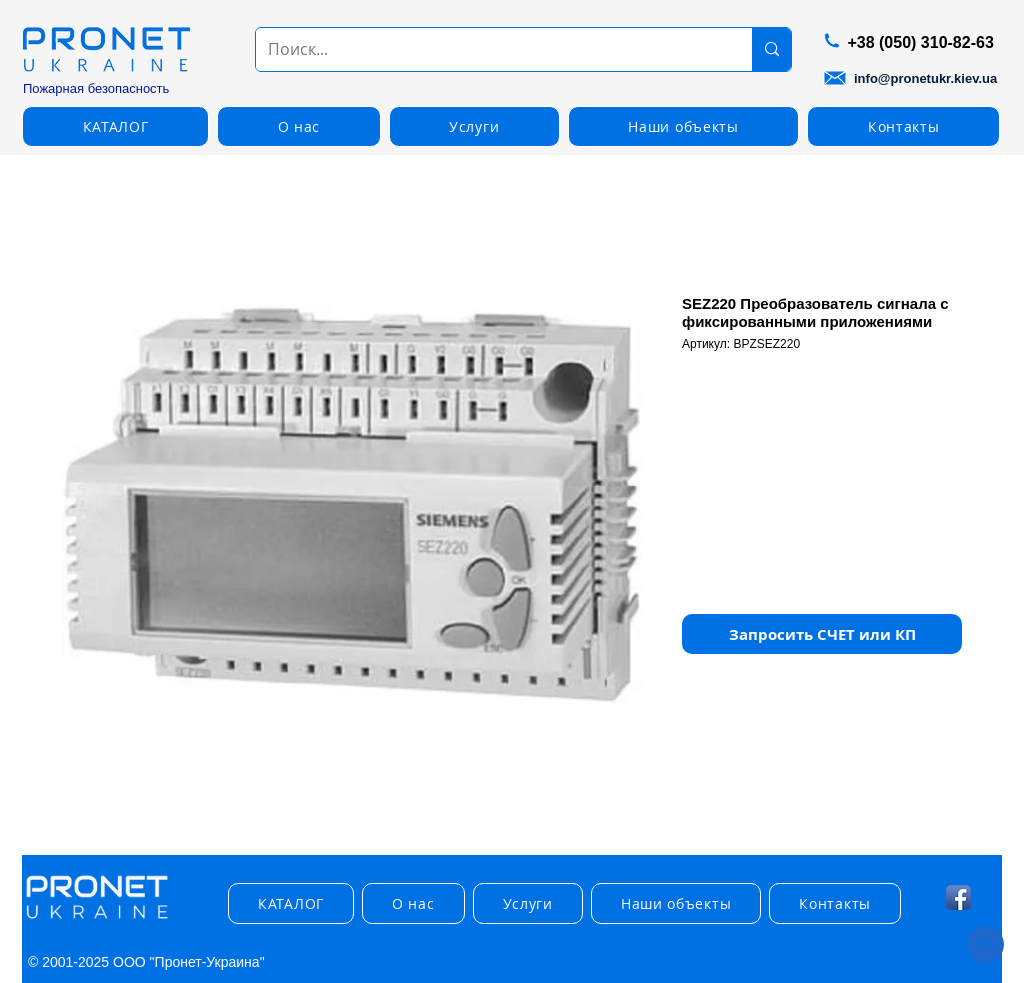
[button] (115, 126)
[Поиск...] (489, 49)
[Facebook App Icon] (958, 897)
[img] (97, 919)
